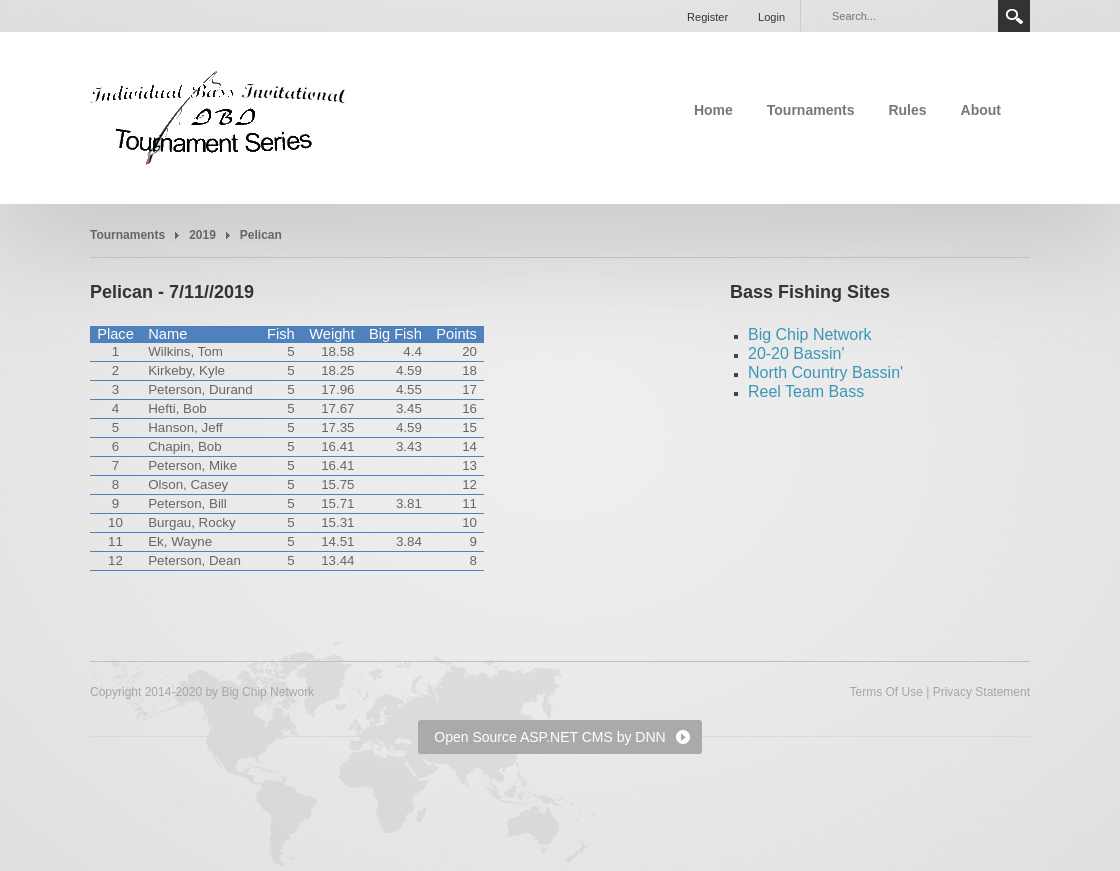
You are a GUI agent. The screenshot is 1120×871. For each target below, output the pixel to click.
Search (1014, 16)
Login (771, 17)
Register (707, 17)
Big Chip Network (810, 334)
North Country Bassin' (825, 372)
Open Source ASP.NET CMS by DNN (549, 737)
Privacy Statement (981, 692)
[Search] (909, 16)
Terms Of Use (885, 692)
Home (713, 110)
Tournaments (811, 110)
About (981, 110)
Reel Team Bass (806, 391)
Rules (907, 110)
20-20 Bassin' (796, 353)
